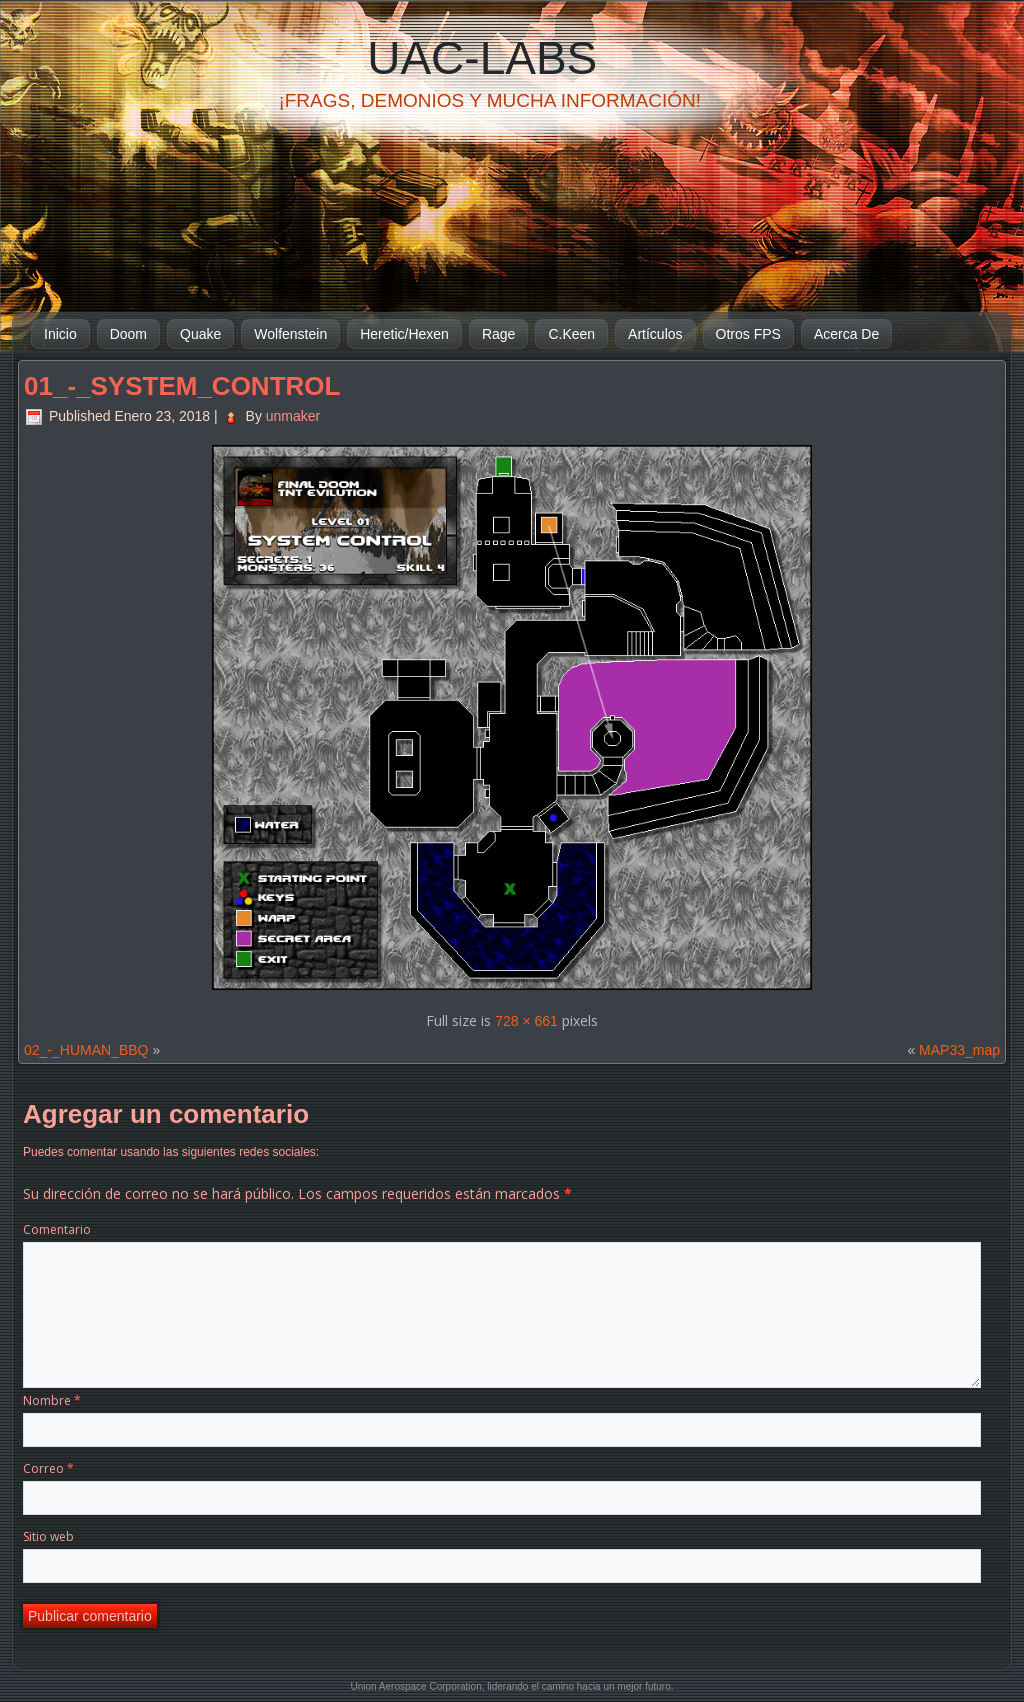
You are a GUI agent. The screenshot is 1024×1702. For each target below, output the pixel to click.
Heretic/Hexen (404, 334)
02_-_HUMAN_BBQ (86, 1050)
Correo (48, 1468)
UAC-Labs (482, 58)
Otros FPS (748, 334)
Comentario (57, 1229)
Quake (200, 334)
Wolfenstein (290, 334)
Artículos (655, 334)
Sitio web (48, 1536)
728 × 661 (526, 1021)
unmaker (293, 416)
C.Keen (571, 334)
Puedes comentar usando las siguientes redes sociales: (171, 1152)
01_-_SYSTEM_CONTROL (182, 386)
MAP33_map (959, 1050)
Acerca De (846, 334)
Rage (498, 334)
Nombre (52, 1400)
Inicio (60, 334)
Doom (128, 334)
